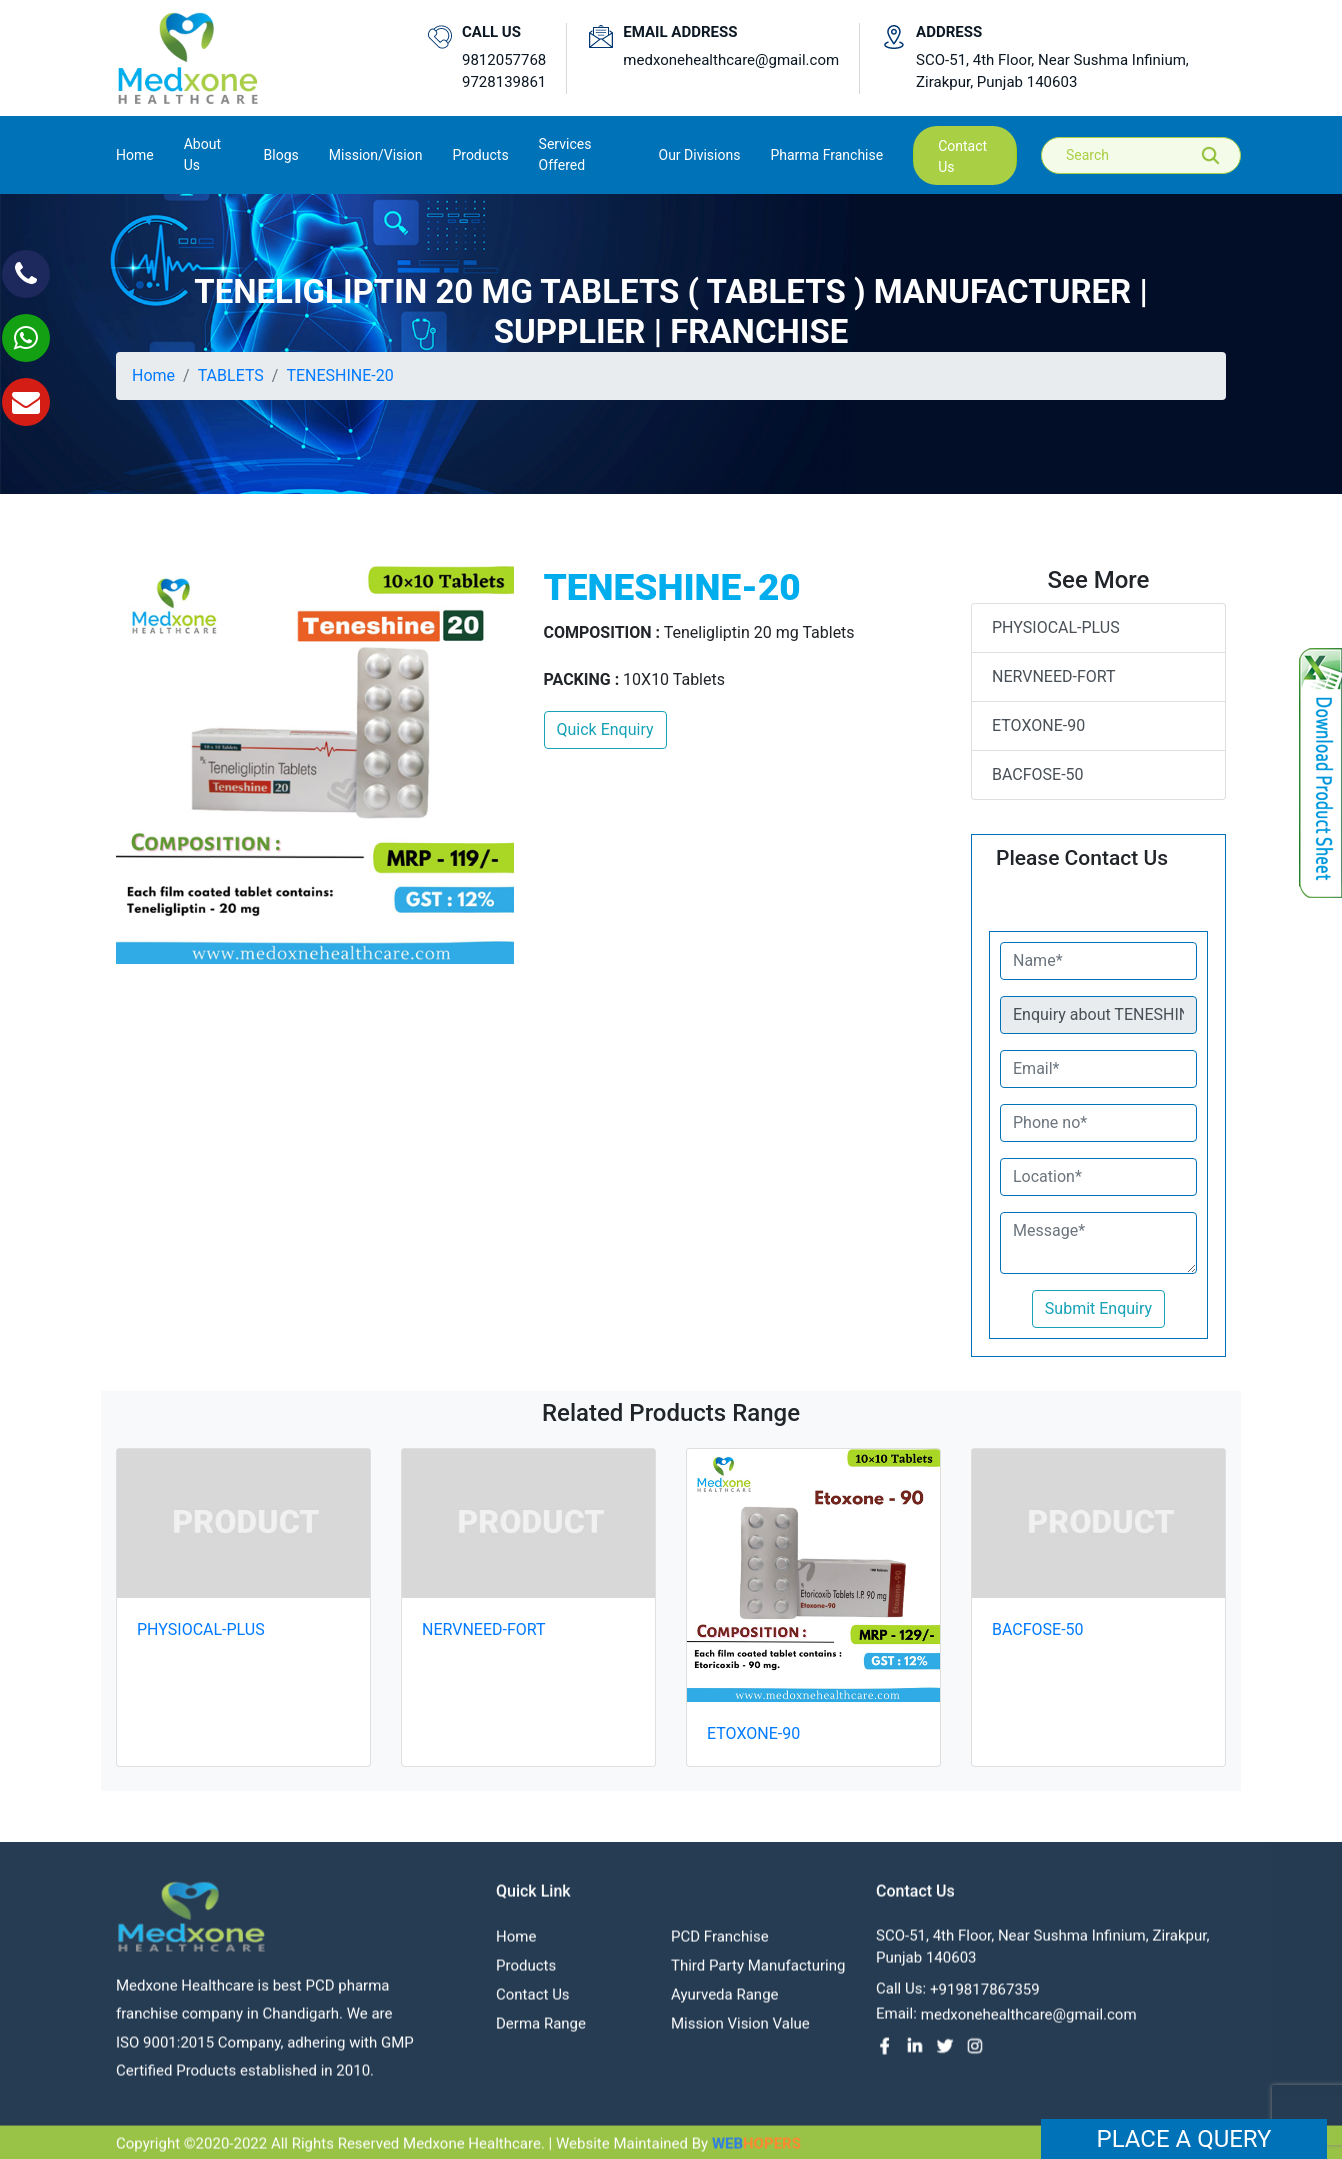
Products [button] (480, 155)
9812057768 (504, 60)
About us (202, 154)
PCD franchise (720, 1947)
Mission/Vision (376, 155)
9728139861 (504, 82)
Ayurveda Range (725, 2005)
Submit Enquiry (1098, 1308)
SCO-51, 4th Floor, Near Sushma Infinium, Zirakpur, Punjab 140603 (1052, 71)
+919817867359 (985, 2000)
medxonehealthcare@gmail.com (731, 60)
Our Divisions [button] (700, 155)
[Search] (1155, 155)
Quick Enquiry (605, 729)
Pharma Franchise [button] (826, 155)
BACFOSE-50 (1038, 774)
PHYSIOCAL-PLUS (1056, 627)
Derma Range (541, 2034)
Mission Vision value (740, 2034)
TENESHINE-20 (339, 375)
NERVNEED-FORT (1054, 676)
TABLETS (231, 375)
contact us (962, 156)
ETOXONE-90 (1038, 725)
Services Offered (565, 154)
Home (135, 153)
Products (526, 1976)
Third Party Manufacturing (758, 1976)
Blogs (281, 155)
